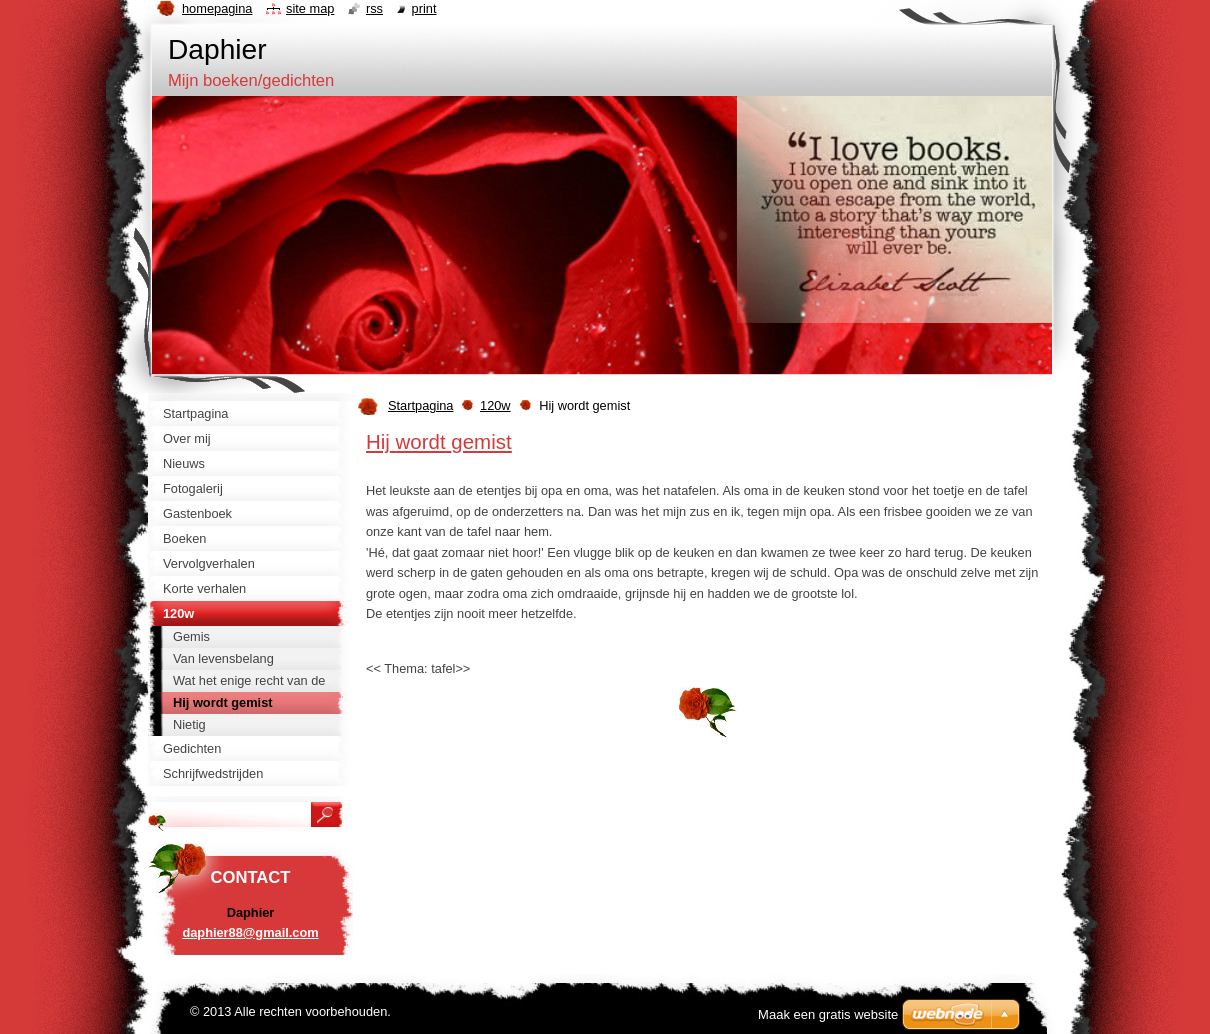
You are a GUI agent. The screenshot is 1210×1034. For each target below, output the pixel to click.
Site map (310, 8)
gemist (481, 441)
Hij (378, 441)
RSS (374, 8)
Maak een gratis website (828, 1014)
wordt (421, 441)
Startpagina (420, 405)
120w (495, 405)
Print (424, 8)
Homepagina (217, 8)
